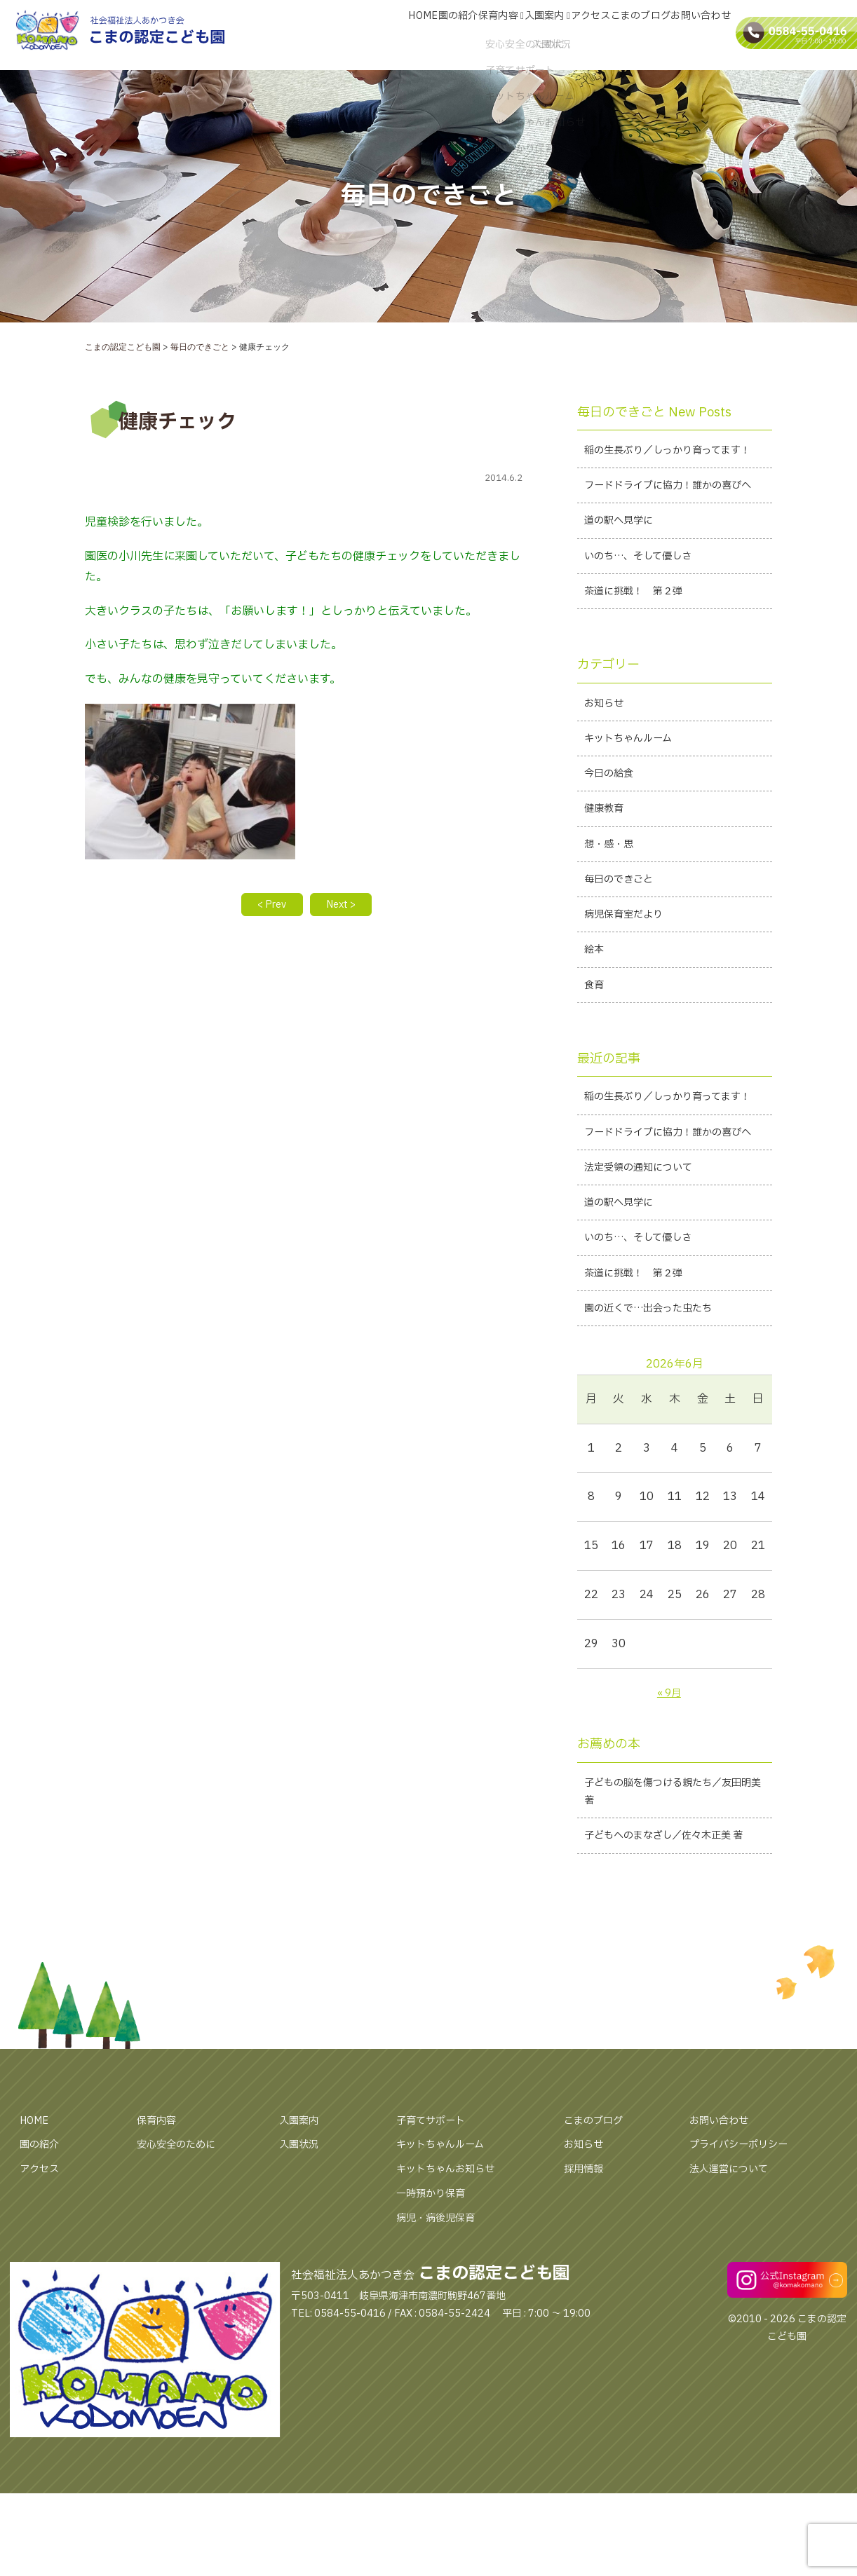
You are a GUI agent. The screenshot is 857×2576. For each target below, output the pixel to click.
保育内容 (462, 36)
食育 (595, 1058)
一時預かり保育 (435, 2353)
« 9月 (668, 1825)
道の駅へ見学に (623, 567)
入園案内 (516, 36)
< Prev (266, 905)
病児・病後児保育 (441, 2378)
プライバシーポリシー (745, 2304)
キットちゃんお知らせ (452, 2329)
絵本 (595, 1021)
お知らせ (606, 757)
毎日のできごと (623, 945)
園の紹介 (410, 36)
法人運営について (734, 2329)
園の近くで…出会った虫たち (657, 1439)
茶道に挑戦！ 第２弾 (640, 642)
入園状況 (301, 2304)
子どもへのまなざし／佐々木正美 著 (668, 1984)
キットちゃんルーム (634, 794)
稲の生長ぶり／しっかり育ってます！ (668, 461)
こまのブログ (627, 36)
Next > (346, 905)
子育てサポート (435, 2280)
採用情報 (586, 2329)
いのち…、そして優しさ (646, 605)
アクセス (568, 36)
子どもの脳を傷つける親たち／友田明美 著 (674, 1926)
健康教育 (606, 869)
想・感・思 (612, 907)
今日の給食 (612, 832)
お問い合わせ (696, 36)
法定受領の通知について (646, 1289)
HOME (366, 36)
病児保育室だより (629, 983)
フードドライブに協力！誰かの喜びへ (674, 519)
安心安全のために (182, 2304)
